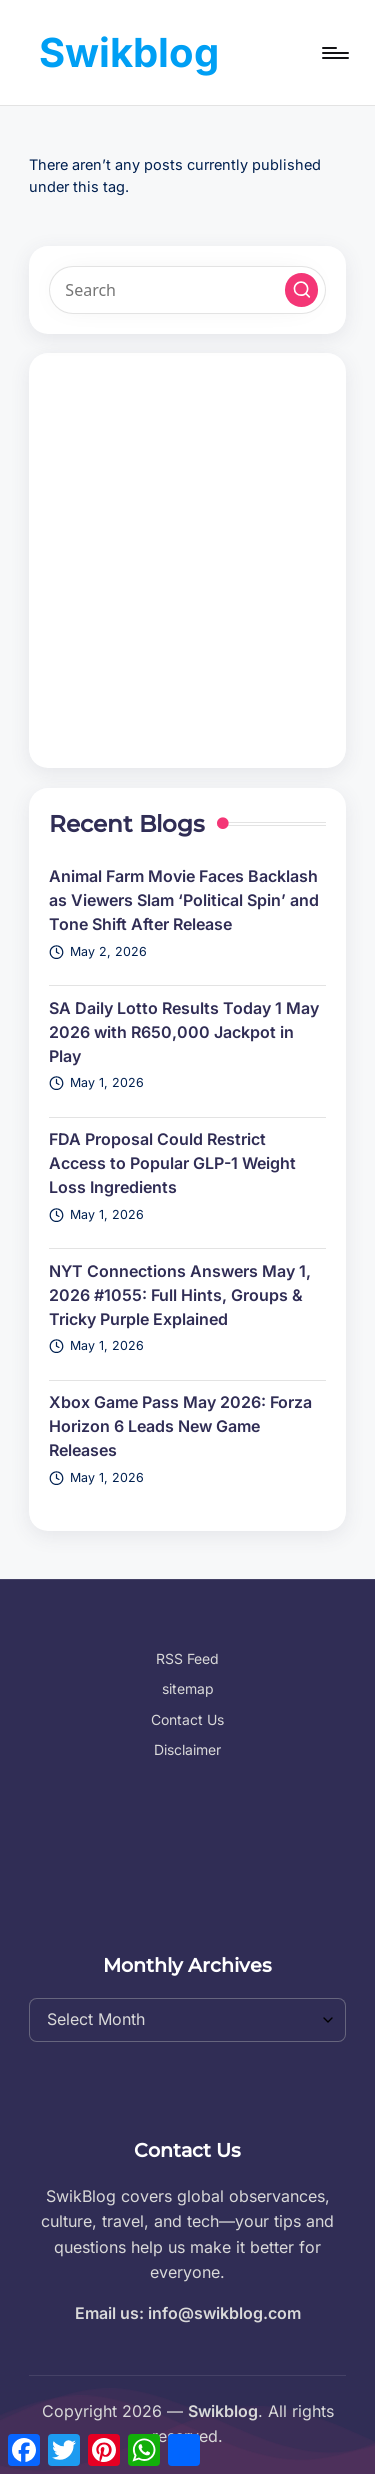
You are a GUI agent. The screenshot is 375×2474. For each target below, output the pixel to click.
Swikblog (129, 52)
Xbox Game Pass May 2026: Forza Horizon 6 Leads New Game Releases (180, 1426)
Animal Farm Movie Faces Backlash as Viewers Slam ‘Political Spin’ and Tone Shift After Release (184, 900)
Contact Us (187, 1719)
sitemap (188, 1688)
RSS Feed (187, 1658)
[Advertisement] (187, 560)
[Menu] (334, 52)
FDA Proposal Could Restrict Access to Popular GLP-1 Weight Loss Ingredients (172, 1163)
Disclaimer (187, 1749)
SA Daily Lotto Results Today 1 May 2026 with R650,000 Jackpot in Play (184, 1032)
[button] (302, 290)
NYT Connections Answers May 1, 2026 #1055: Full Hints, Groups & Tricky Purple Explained (180, 1295)
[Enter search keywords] (187, 290)
